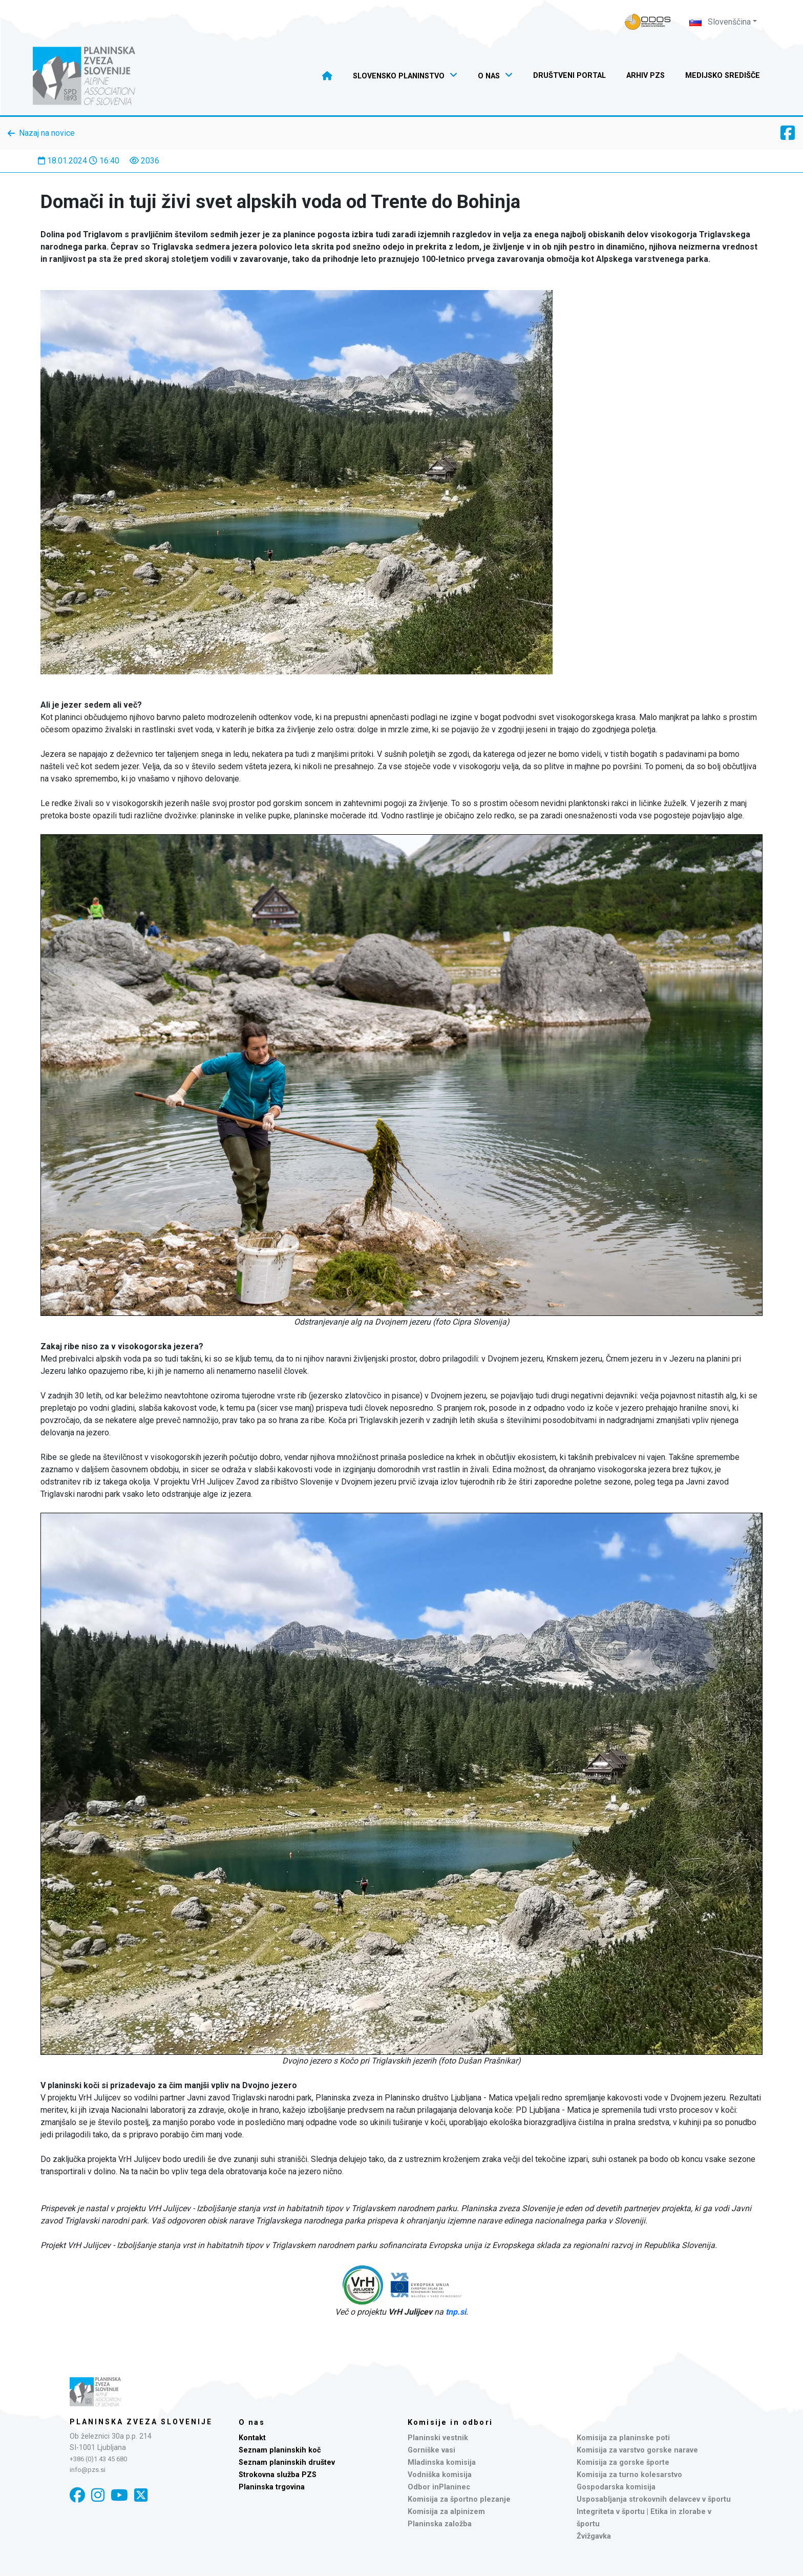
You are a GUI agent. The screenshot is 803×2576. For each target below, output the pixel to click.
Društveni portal (569, 75)
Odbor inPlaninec (439, 2487)
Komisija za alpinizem (446, 2511)
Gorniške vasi (431, 2450)
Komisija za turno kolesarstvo (629, 2474)
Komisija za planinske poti (623, 2438)
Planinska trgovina (272, 2487)
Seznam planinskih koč (280, 2450)
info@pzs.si (87, 2470)
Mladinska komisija (442, 2462)
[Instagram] (97, 2495)
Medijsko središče (722, 75)
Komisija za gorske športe (623, 2462)
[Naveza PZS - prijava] (648, 22)
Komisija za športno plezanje (459, 2499)
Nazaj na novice (47, 133)
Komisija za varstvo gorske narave (637, 2450)
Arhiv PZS (645, 75)
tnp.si (456, 2312)
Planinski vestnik (438, 2438)
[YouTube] (119, 2495)
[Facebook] (77, 2495)
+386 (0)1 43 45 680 (98, 2459)
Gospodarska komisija (616, 2487)
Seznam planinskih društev (287, 2462)
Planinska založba (440, 2524)
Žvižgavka (594, 2536)
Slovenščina (720, 22)
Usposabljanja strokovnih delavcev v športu (654, 2499)
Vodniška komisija (440, 2474)
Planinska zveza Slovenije (141, 2422)
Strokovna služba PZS (277, 2474)
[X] (140, 2495)
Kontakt (252, 2438)
